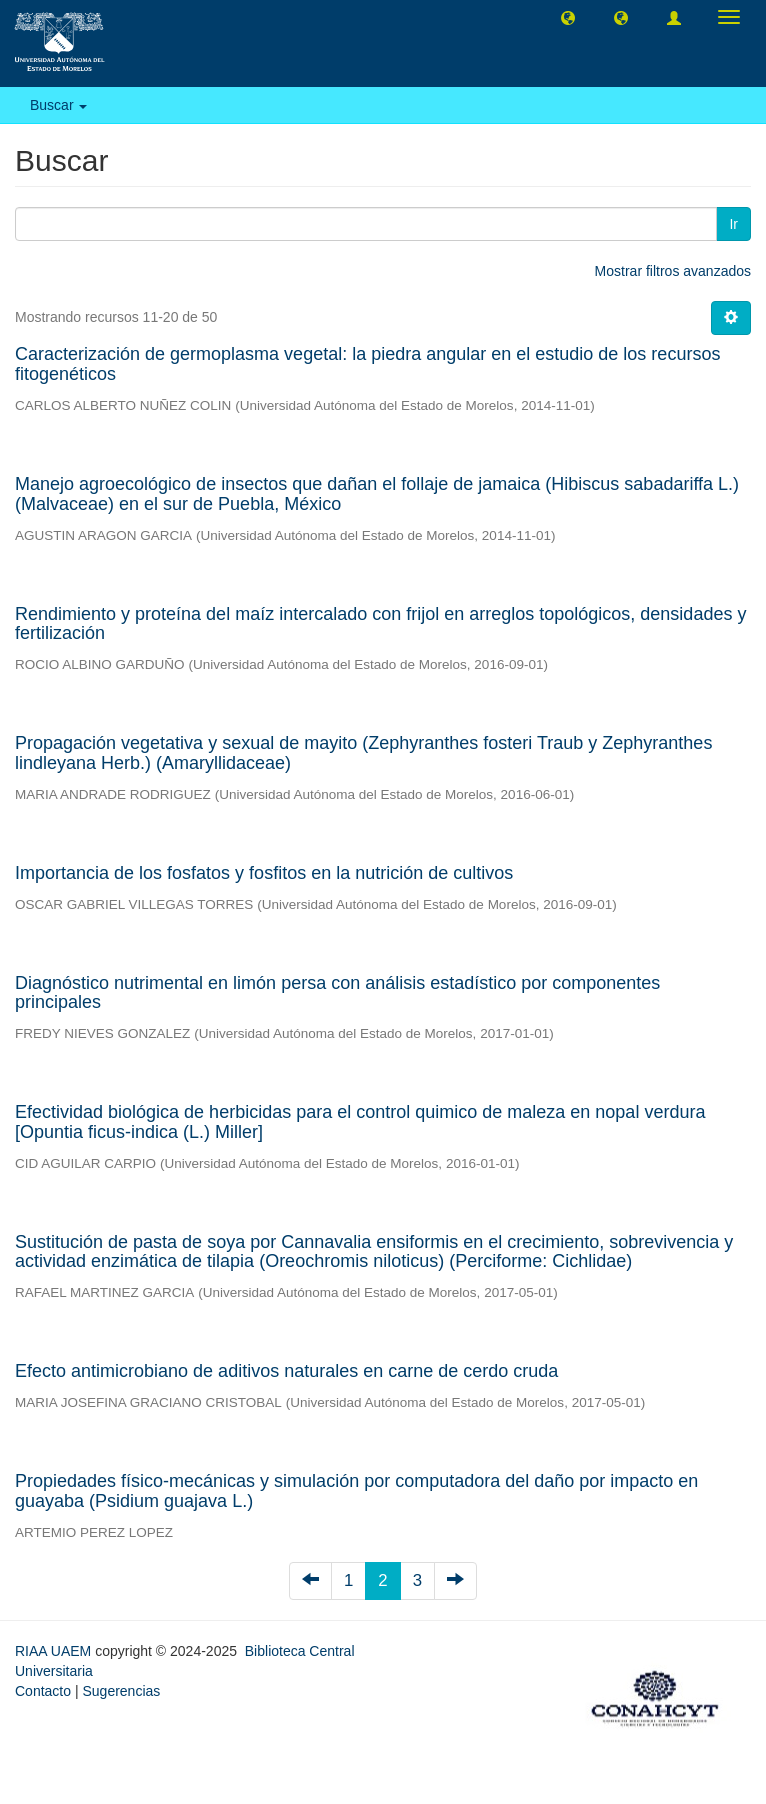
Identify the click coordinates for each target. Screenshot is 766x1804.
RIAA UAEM (55, 1651)
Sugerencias (121, 1691)
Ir (733, 224)
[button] (568, 17)
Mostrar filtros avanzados (673, 271)
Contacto (43, 1691)
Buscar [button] (58, 105)
